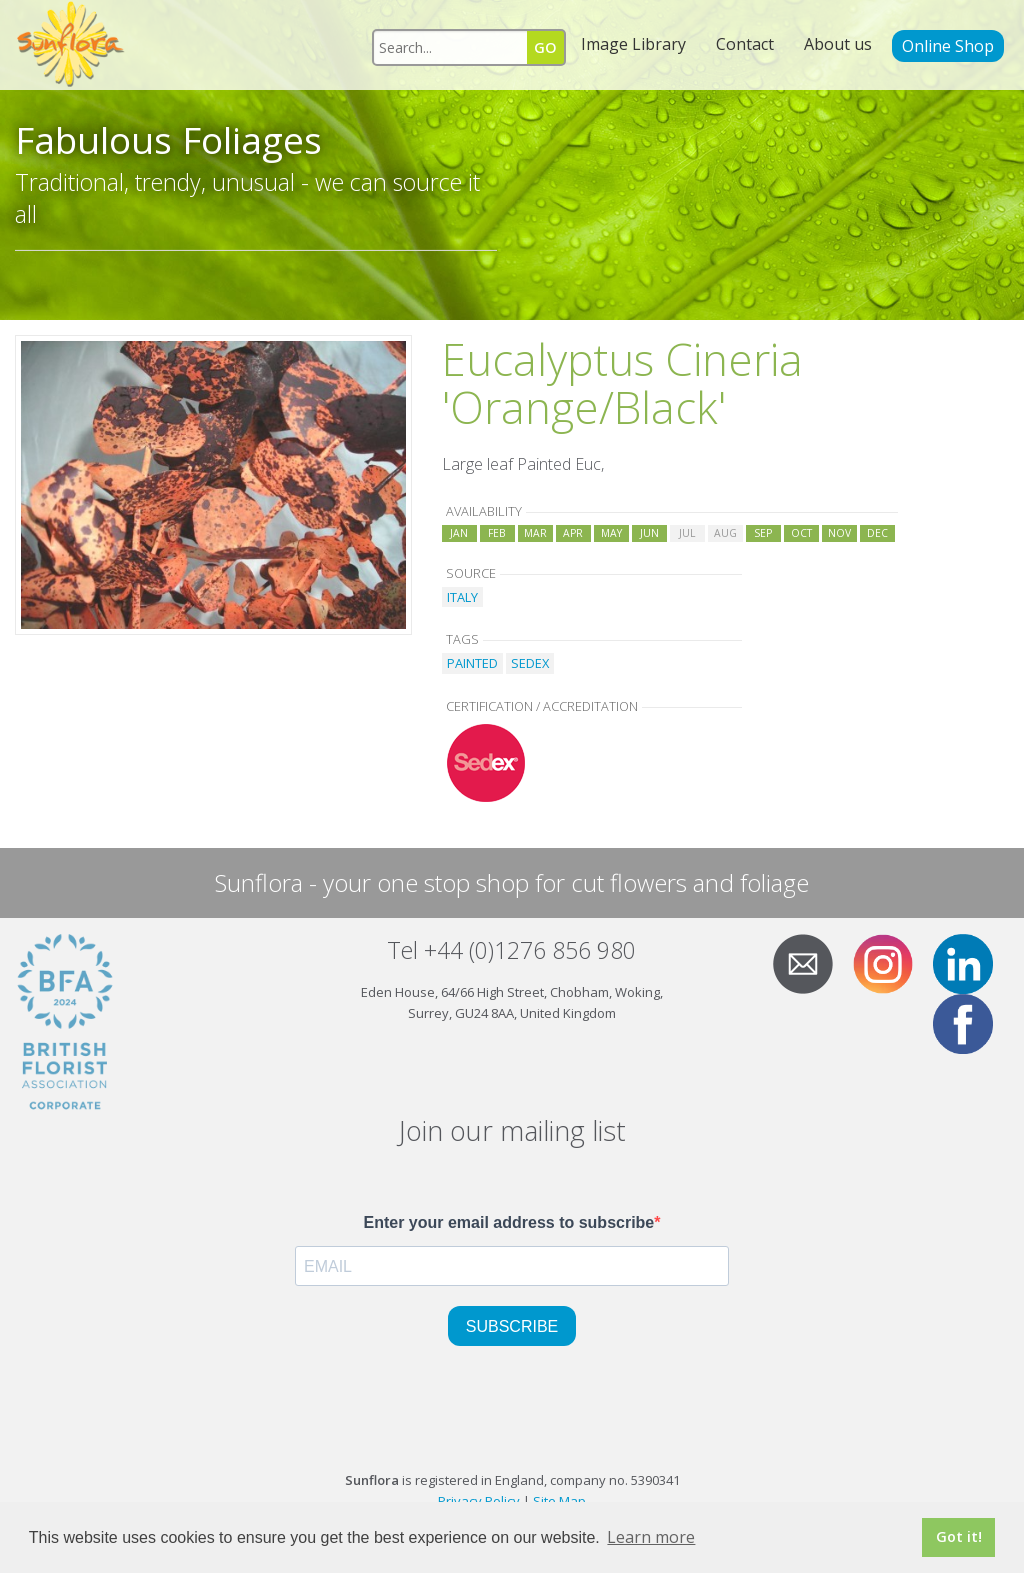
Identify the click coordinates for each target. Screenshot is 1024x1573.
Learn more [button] (651, 1537)
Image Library (633, 44)
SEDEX (530, 663)
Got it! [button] (959, 1536)
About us (838, 44)
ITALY (462, 597)
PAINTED (472, 663)
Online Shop (948, 46)
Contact (745, 44)
